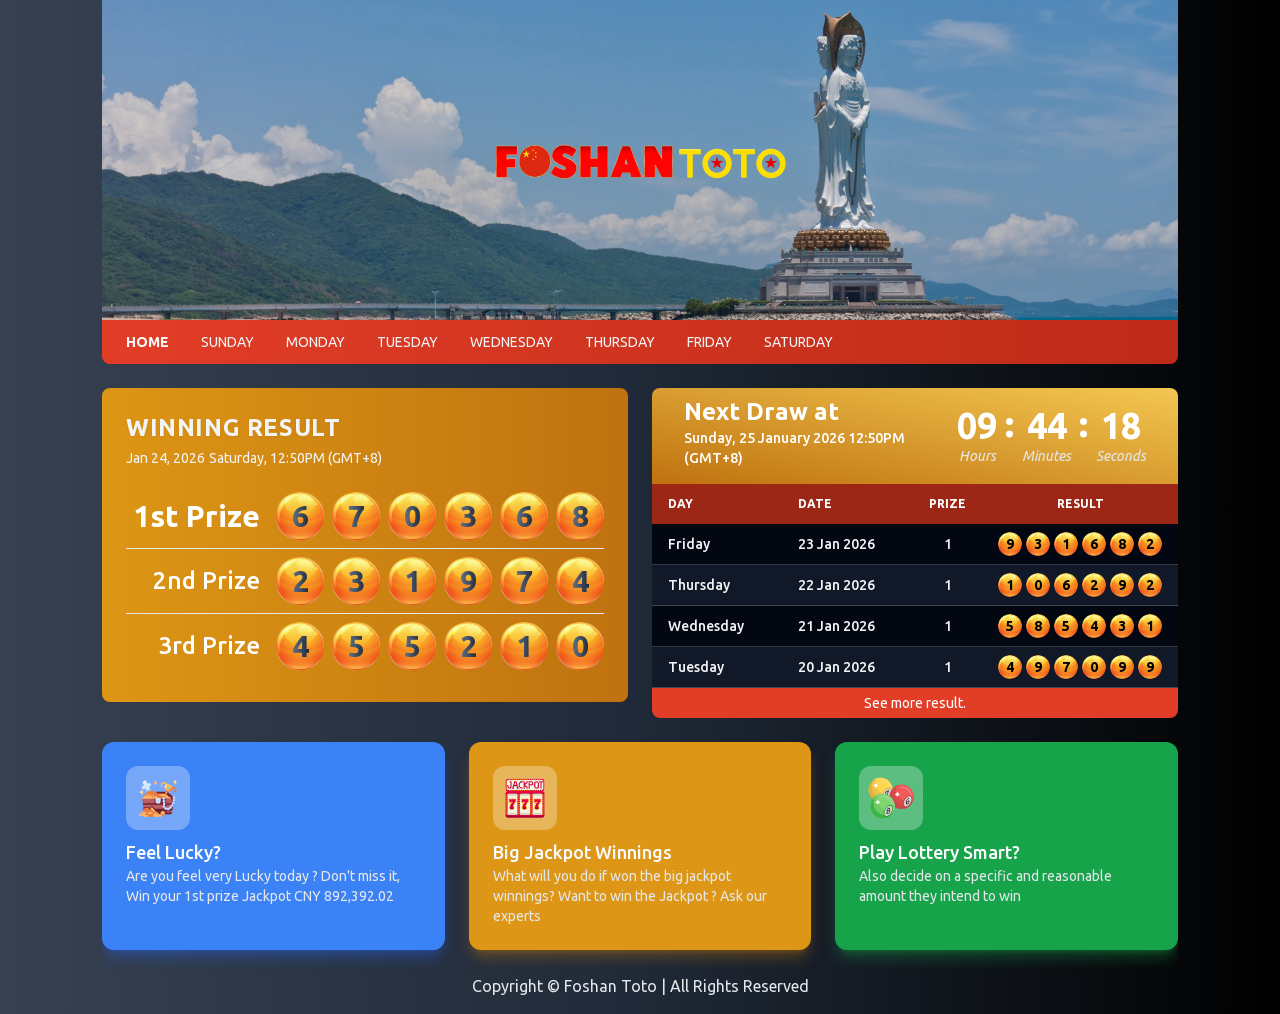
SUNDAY (227, 342)
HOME (147, 342)
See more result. (915, 703)
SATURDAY (798, 342)
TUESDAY (407, 342)
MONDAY (315, 342)
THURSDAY (620, 342)
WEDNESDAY (511, 342)
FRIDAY (709, 342)
